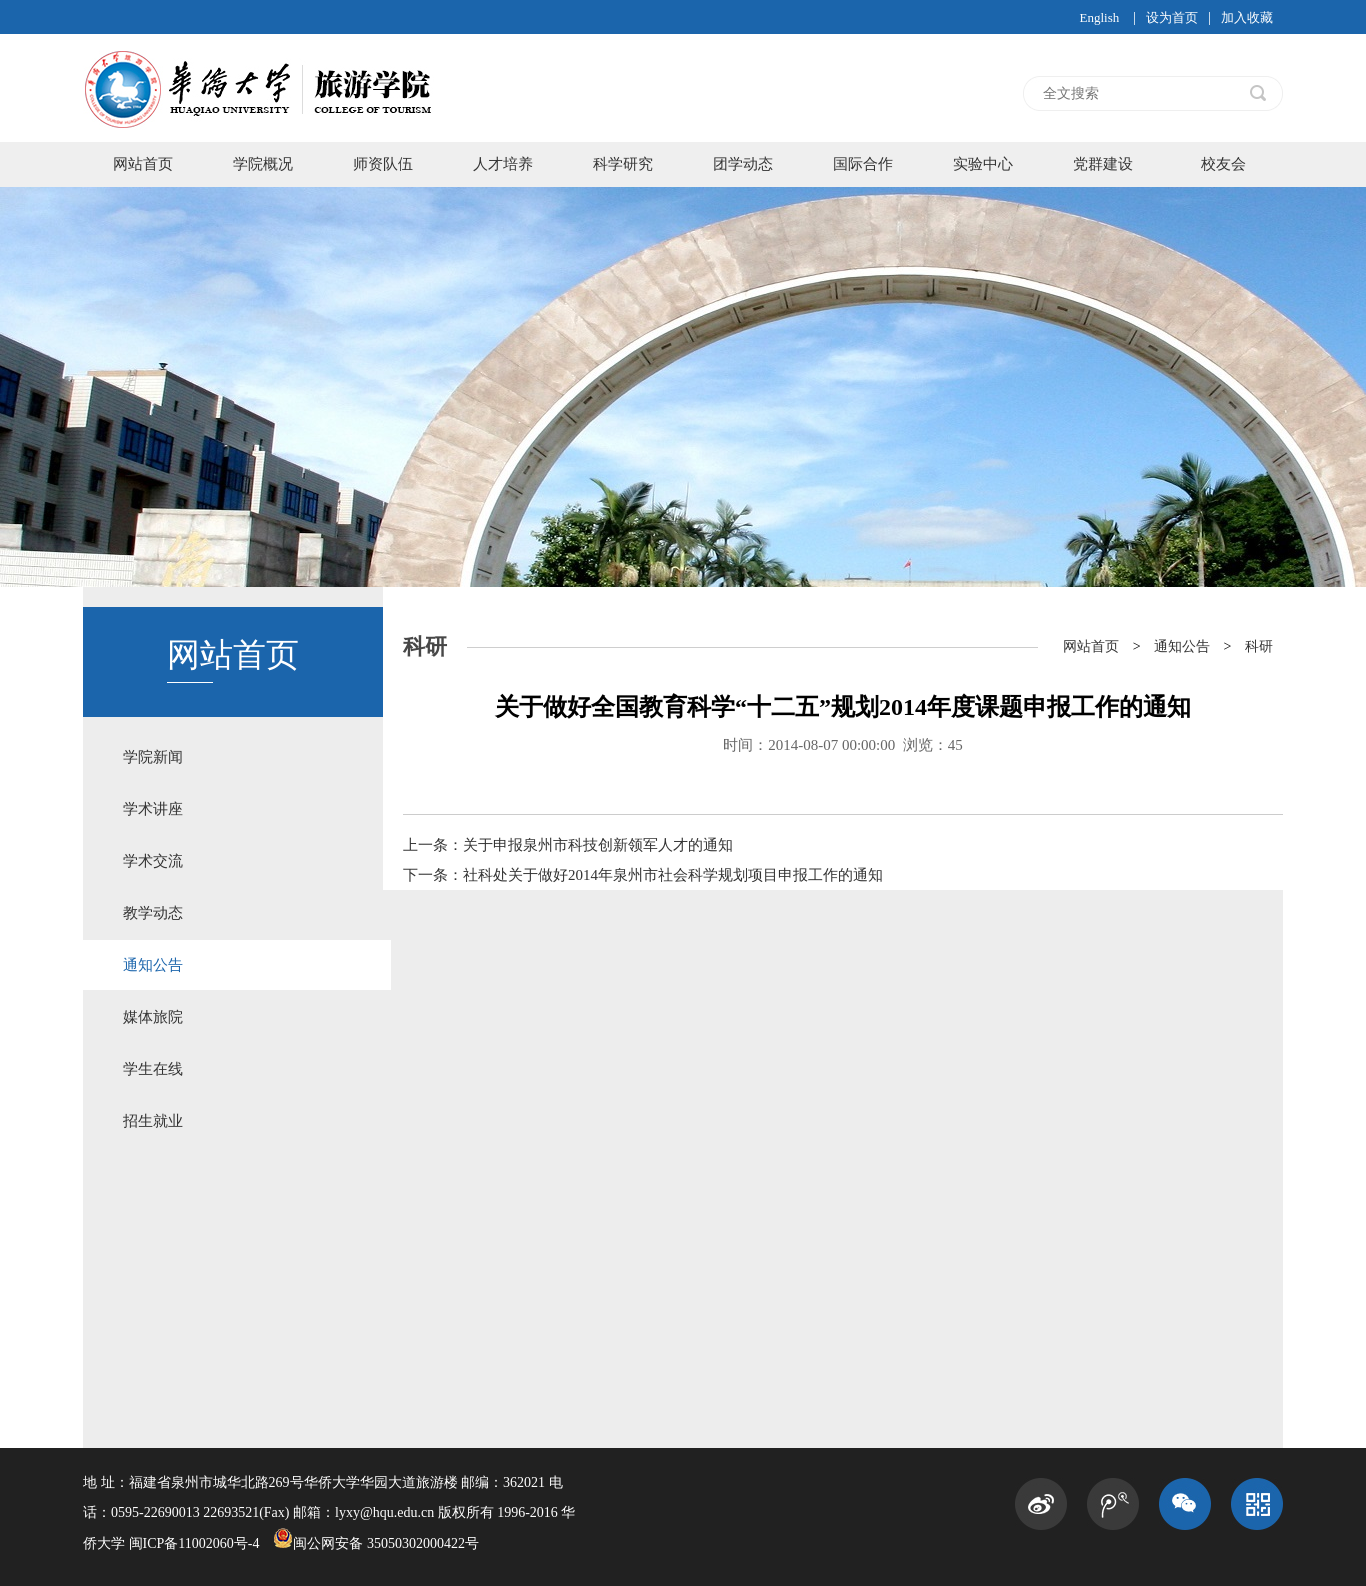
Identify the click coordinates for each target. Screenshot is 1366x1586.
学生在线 (153, 1069)
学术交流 (153, 861)
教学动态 (153, 913)
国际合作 (863, 164)
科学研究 (623, 164)
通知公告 (153, 965)
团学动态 (743, 164)
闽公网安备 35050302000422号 (376, 1543)
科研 (1259, 646)
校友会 (1223, 164)
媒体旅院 (153, 1017)
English (1099, 17)
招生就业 (153, 1121)
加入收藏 (1247, 17)
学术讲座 (153, 809)
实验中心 (983, 164)
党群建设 (1103, 164)
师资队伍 (383, 164)
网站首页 (143, 164)
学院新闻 (153, 757)
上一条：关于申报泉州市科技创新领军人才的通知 (568, 845)
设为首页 (1172, 17)
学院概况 (263, 164)
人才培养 (503, 164)
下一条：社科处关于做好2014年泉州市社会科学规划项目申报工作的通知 (643, 875)
